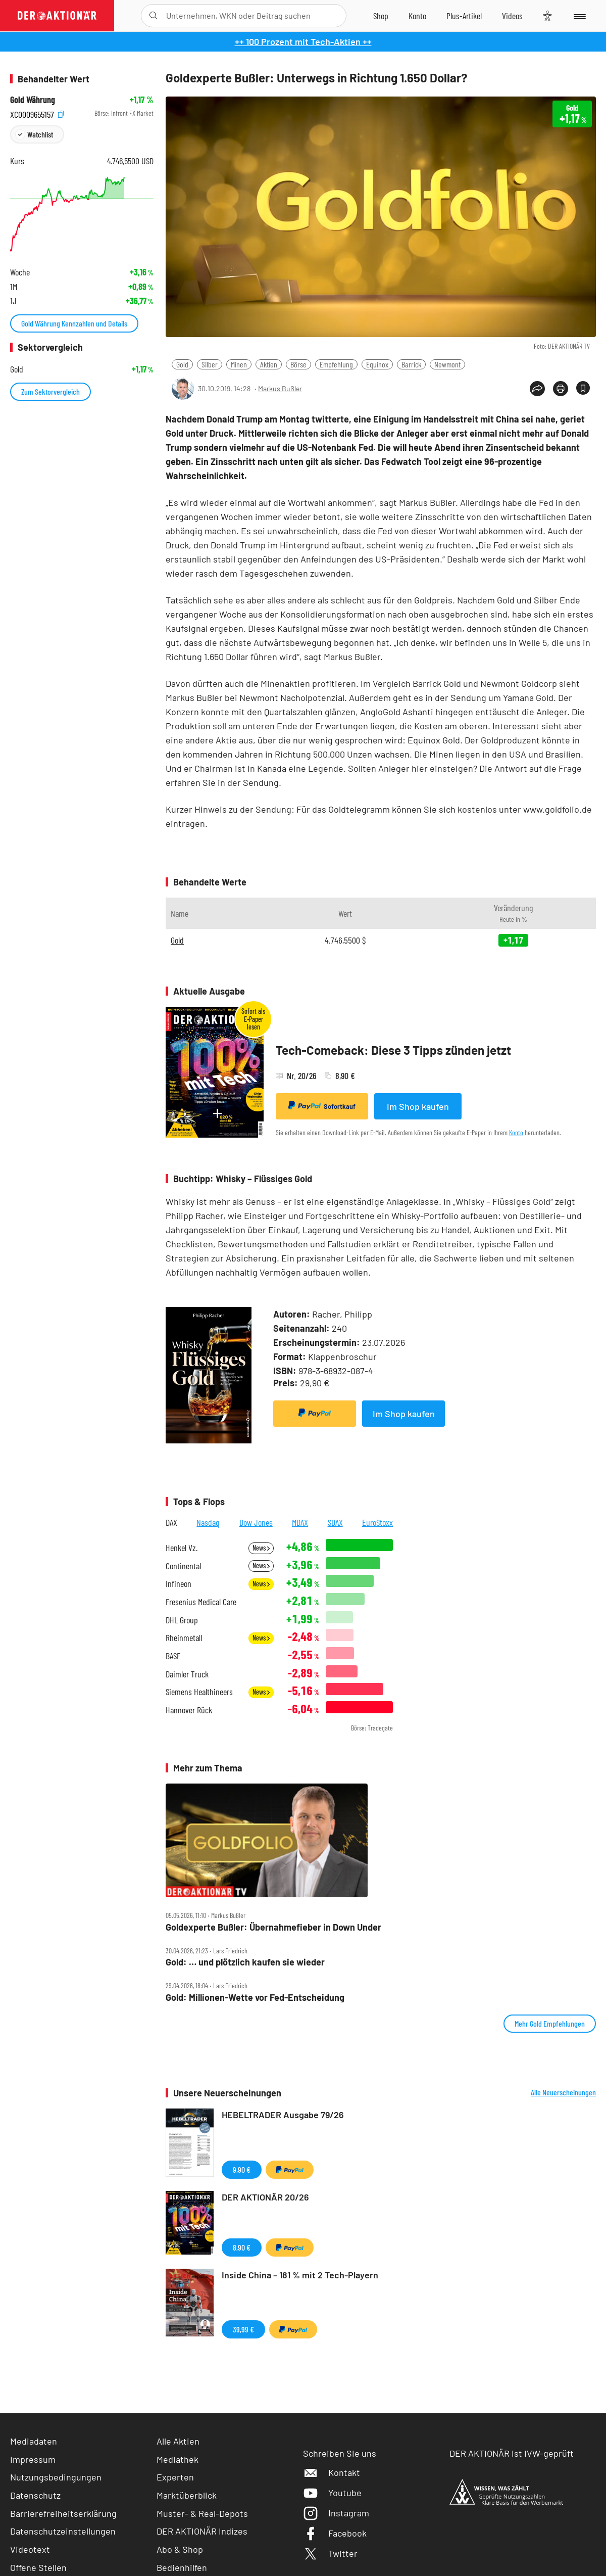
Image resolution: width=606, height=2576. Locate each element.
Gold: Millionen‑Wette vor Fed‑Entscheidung (255, 1997)
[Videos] (512, 15)
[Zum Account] (417, 15)
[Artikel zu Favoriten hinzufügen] (583, 388)
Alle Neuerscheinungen (563, 2092)
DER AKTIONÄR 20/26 (265, 2197)
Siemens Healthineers (199, 1692)
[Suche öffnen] (153, 15)
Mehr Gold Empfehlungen (550, 2023)
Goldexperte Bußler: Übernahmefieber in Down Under (273, 1927)
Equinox (377, 364)
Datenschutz (35, 2495)
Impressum (33, 2459)
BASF (173, 1656)
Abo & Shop (180, 2549)
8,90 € (241, 2247)
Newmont (447, 364)
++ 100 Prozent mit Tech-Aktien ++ (303, 41)
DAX (171, 1522)
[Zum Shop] (380, 15)
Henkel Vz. (181, 1547)
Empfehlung (336, 364)
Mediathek (177, 2459)
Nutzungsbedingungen (56, 2477)
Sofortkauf (322, 1105)
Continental (183, 1566)
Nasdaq (208, 1522)
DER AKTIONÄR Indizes (202, 2531)
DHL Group (182, 1620)
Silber (209, 364)
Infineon (178, 1583)
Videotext (30, 2549)
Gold (182, 364)
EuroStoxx (377, 1522)
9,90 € (241, 2169)
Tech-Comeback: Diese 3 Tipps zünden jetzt (393, 1050)
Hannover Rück (189, 1710)
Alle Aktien (178, 2441)
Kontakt (331, 2472)
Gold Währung (32, 100)
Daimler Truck (187, 1674)
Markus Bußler (280, 388)
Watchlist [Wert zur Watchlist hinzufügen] (40, 134)
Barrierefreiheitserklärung (63, 2513)
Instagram (336, 2512)
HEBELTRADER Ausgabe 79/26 (283, 2114)
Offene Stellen (38, 2567)
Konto (516, 1132)
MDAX (300, 1522)
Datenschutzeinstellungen (63, 2531)
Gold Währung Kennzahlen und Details (74, 323)
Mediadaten (33, 2441)
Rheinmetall (184, 1637)
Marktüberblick (187, 2495)
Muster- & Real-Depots (202, 2513)
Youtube (332, 2492)
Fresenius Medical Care (201, 1602)
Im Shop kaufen (418, 1106)
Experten (175, 2477)
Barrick (411, 364)
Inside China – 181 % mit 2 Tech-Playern (300, 2274)
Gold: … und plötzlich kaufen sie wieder (245, 1962)
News (261, 1547)
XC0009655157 (37, 113)
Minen (239, 364)
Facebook (335, 2533)
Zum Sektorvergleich (50, 391)
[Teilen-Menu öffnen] (537, 388)
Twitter (330, 2553)
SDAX (335, 1522)
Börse (298, 364)
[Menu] (579, 15)
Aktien (268, 364)
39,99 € (243, 2329)
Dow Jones (256, 1522)
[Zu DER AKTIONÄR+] (464, 15)
